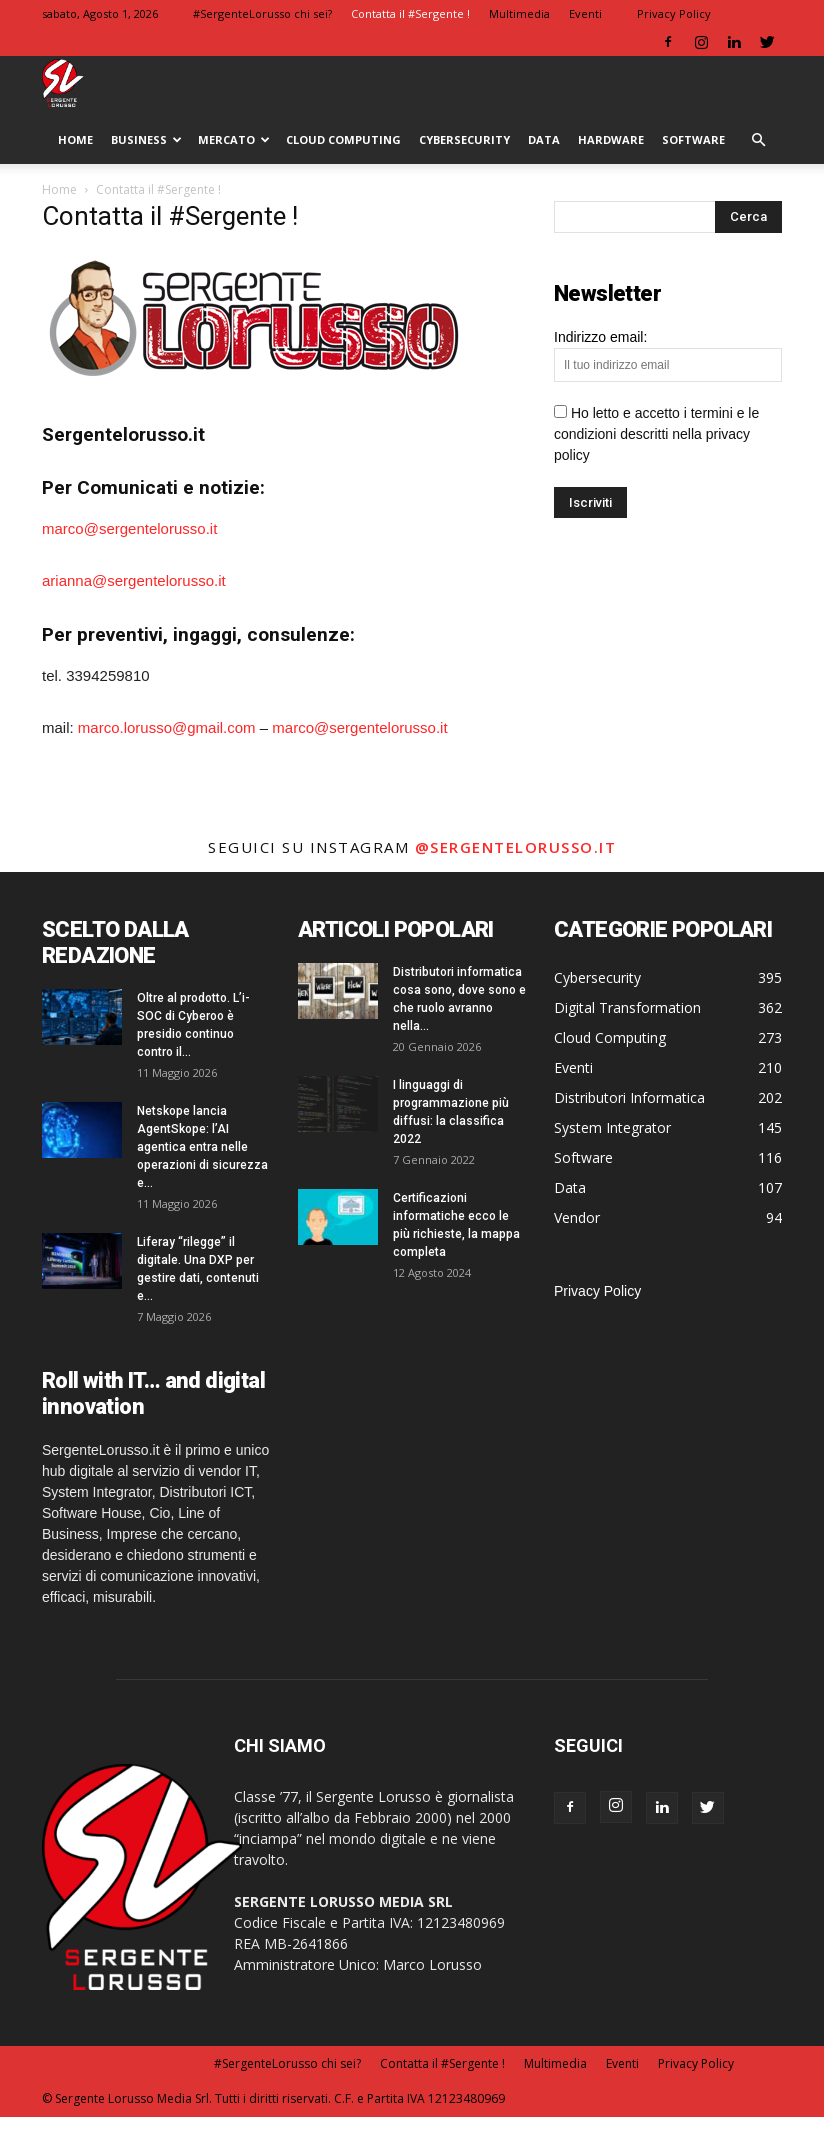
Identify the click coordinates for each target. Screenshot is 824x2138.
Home (59, 189)
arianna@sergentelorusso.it (134, 580)
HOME (75, 139)
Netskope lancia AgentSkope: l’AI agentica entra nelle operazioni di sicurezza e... (202, 1147)
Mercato (234, 139)
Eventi (585, 13)
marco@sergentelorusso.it (129, 528)
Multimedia (519, 13)
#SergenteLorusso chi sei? (262, 13)
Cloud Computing (343, 139)
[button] (758, 140)
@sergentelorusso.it (516, 847)
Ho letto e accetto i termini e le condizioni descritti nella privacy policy (656, 434)
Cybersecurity (464, 139)
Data (544, 139)
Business (146, 139)
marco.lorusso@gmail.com (167, 727)
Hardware (611, 139)
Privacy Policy (674, 13)
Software (693, 139)
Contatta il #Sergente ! (410, 13)
